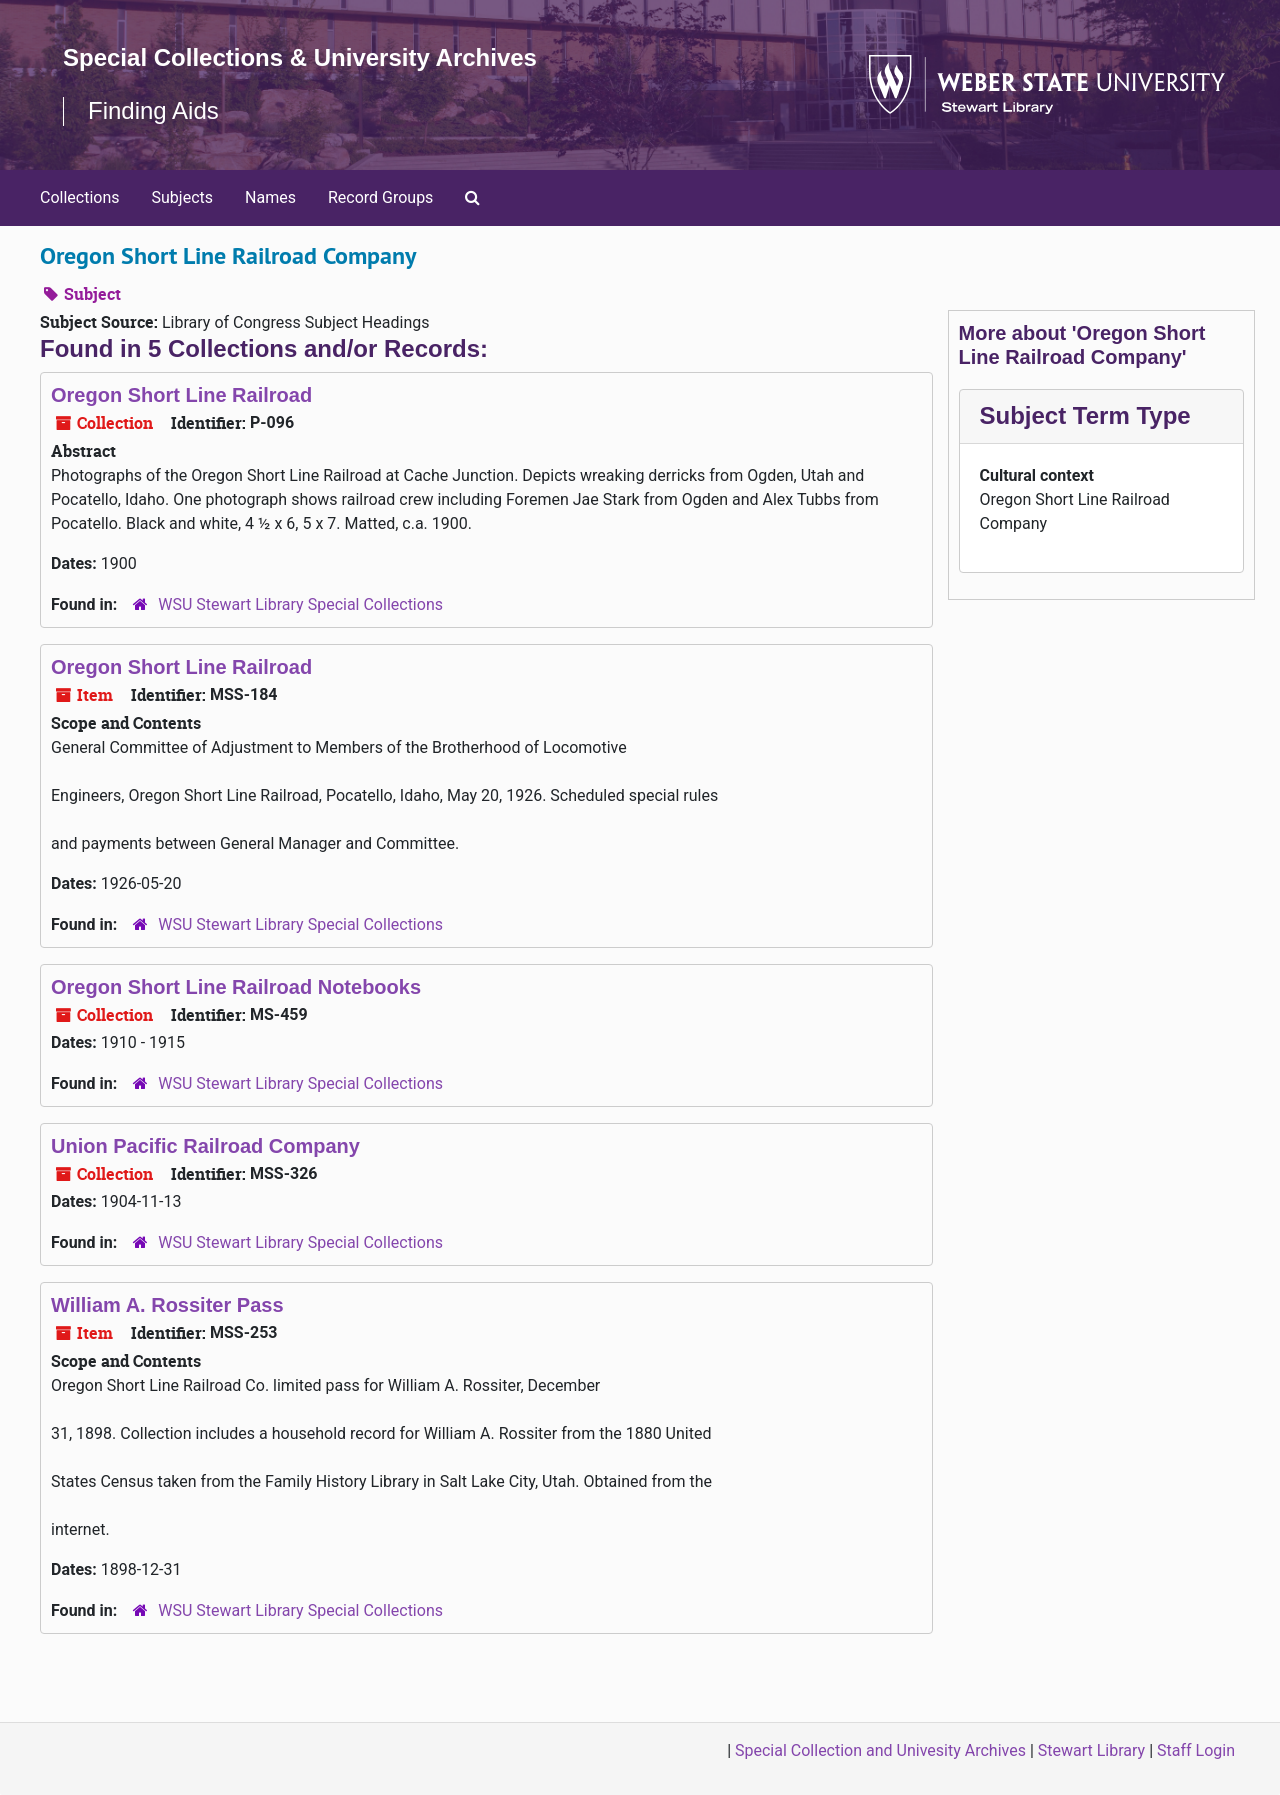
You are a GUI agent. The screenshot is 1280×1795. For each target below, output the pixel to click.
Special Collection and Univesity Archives (880, 1750)
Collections (80, 197)
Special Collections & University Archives (300, 57)
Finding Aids (153, 110)
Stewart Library (1091, 1750)
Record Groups (380, 197)
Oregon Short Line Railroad (181, 395)
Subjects (182, 197)
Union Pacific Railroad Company (205, 1146)
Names (270, 197)
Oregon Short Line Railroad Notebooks (236, 987)
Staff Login (1196, 1750)
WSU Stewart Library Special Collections (300, 604)
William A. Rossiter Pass (167, 1305)
